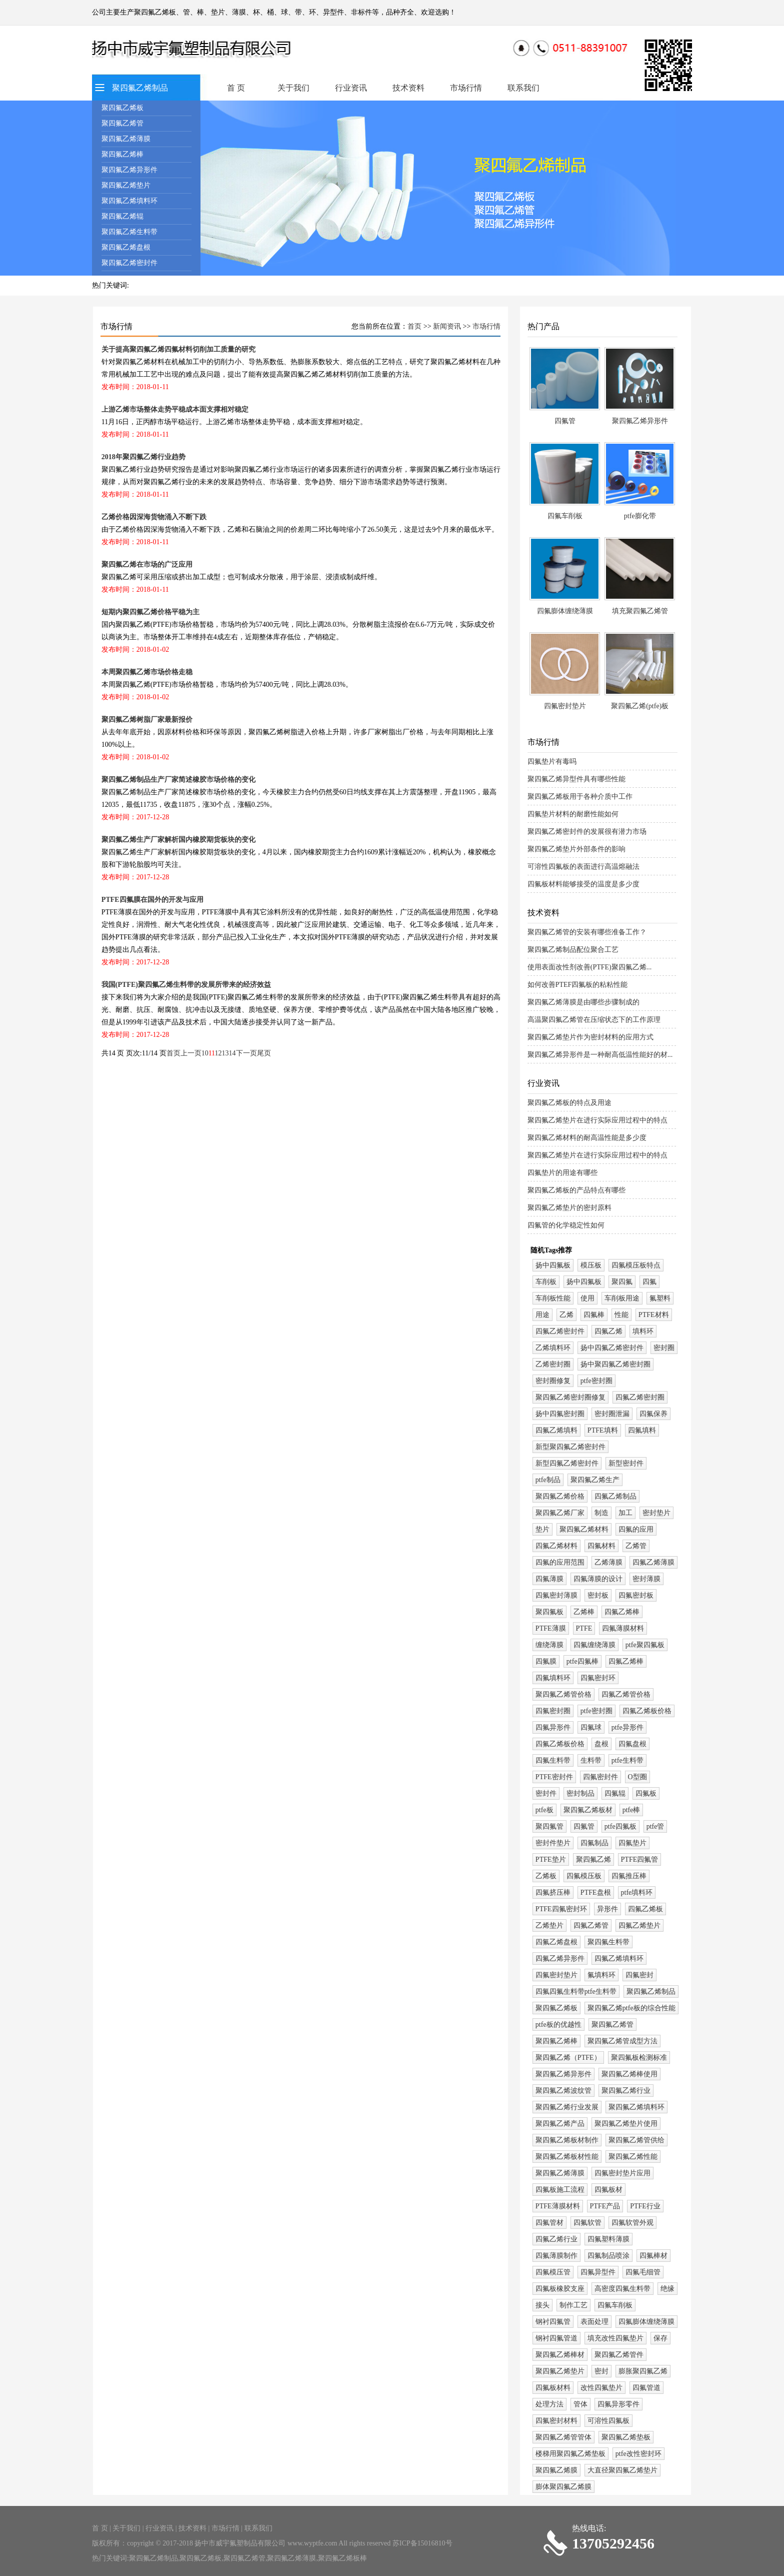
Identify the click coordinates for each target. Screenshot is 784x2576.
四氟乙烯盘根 (557, 1942)
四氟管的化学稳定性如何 (566, 1225)
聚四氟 (622, 1281)
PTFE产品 (605, 2206)
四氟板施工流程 (560, 2189)
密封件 (546, 1793)
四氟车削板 (565, 516)
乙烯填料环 (553, 1348)
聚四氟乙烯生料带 (130, 232)
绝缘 (667, 2288)
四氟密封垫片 (565, 706)
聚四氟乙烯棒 (123, 154)
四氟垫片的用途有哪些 (563, 1172)
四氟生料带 (553, 1760)
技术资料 (408, 88)
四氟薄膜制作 (557, 2255)
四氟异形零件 (619, 2404)
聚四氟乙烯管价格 (564, 1694)
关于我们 (294, 88)
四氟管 (565, 421)
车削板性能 (553, 1298)
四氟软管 (588, 2222)
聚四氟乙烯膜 (557, 2470)
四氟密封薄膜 (557, 1595)
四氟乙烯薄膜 (653, 1562)
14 (232, 1053)
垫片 (543, 1529)
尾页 (264, 1053)
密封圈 (664, 1348)
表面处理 (594, 2321)
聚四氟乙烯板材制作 (567, 2140)
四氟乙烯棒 (622, 1612)
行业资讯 (351, 88)
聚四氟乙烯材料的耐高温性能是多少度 (587, 1137)
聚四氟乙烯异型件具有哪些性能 (577, 779)
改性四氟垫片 (601, 2387)
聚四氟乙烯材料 (584, 1529)
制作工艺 (574, 2305)
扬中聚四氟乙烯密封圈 (615, 1364)
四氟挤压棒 (553, 1892)
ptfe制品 (548, 1480)
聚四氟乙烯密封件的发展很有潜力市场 (587, 831)
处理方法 (550, 2404)
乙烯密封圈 (553, 1364)
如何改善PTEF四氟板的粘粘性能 (578, 984)
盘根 (601, 1744)
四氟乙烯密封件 (560, 1331)
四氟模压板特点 (636, 1265)
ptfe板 (545, 1810)
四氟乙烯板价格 (647, 1711)
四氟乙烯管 (591, 1925)
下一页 (246, 1053)
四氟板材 (608, 2189)
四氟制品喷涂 (609, 2255)
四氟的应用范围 (560, 1562)
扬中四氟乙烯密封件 (612, 1348)
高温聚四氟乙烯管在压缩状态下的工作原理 (594, 1019)
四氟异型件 (598, 2272)
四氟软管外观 (633, 2222)
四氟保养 (654, 1414)
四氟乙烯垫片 (639, 1925)
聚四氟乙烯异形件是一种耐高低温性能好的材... (600, 1054)
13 (225, 1053)
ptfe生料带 (628, 1760)
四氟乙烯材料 (557, 1546)
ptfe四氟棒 (582, 1661)
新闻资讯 (447, 326)
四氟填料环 (553, 1678)
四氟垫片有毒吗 (552, 761)
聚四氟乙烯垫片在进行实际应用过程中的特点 (598, 1120)
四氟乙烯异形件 (560, 1958)
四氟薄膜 (550, 1579)
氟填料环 (602, 1975)
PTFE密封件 (554, 1777)
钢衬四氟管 (553, 2321)
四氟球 (591, 1727)
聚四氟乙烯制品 (140, 88)
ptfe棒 (631, 1810)
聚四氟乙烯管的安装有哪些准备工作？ (587, 932)
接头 (543, 2305)
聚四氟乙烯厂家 (560, 1513)
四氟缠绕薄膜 (595, 1645)
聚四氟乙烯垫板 (626, 2437)
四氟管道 (646, 2387)
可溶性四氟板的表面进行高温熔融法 (584, 866)
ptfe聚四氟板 (645, 1645)
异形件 (607, 1909)
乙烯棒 (584, 1612)
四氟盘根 (632, 1744)
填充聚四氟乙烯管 (640, 611)
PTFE (584, 1628)
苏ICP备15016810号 (422, 2543)
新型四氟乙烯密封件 (567, 1463)
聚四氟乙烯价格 (560, 1496)
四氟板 (646, 1793)
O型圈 (637, 1777)
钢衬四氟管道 (557, 2338)
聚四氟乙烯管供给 (636, 2140)
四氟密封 (640, 1975)
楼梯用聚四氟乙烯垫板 (571, 2453)
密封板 (598, 1595)
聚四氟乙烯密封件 (130, 263)
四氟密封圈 (553, 1711)
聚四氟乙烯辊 (123, 216)
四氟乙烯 (608, 1331)
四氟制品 (594, 1843)
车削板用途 (622, 1298)
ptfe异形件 (628, 1727)
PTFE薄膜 (551, 1628)
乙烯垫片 (550, 1925)
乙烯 (567, 1315)
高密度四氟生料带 (622, 2288)
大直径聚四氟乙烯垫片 (623, 2470)
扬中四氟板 (553, 1265)
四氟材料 (602, 1546)
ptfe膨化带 (640, 516)
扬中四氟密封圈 (560, 1414)
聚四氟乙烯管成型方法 (623, 2041)
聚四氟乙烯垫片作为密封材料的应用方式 (591, 1037)
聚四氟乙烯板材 (588, 1810)
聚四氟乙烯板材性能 (567, 2156)
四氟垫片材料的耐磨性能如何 (573, 814)
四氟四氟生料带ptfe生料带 (576, 1991)
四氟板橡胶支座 (560, 2288)
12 (218, 1053)
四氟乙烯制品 (615, 1496)
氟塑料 (660, 1298)
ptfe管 (655, 1826)
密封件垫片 (553, 1843)
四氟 (649, 1281)
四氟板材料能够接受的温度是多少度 (584, 884)
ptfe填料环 (637, 1892)
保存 (661, 2338)
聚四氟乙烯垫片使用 (626, 2123)
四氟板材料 (553, 2387)
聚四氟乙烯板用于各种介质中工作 (580, 796)
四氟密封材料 (557, 2420)
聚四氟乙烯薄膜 (126, 139)
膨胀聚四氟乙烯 (643, 2371)
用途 (543, 1315)
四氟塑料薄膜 (609, 2239)
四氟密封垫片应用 (622, 2173)
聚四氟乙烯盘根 (126, 247)
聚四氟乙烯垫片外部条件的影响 (577, 849)
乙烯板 (546, 1876)
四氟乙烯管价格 (626, 1694)
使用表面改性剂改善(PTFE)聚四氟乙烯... (590, 967)
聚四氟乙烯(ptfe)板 (639, 706)
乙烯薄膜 (608, 1562)
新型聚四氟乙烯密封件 (571, 1447)
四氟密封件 (600, 1777)
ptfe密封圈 (596, 1381)
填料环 (643, 1331)
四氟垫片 (632, 1843)
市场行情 (466, 88)
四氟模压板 (584, 1876)
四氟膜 (546, 1661)
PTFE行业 (645, 2206)
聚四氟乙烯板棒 (342, 2558)
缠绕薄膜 (550, 1645)
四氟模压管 (553, 2272)
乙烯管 (636, 1546)
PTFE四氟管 (639, 1859)
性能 (621, 1315)
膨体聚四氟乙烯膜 (564, 2486)
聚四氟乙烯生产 (595, 1480)
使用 (587, 1298)
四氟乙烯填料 (557, 1430)
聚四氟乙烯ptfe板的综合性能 (632, 2008)
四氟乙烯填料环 (619, 1958)
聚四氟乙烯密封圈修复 (571, 1397)
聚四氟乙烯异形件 (130, 170)
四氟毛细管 (643, 2272)
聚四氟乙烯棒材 (560, 2354)
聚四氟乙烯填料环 (130, 201)
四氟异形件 (553, 1727)
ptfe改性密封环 (639, 2453)
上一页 (191, 1053)
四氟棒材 (654, 2255)
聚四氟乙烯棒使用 (630, 2074)
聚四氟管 (550, 1826)
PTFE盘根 (595, 1892)
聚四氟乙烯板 (123, 108)
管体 (581, 2404)
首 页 (236, 88)
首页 (415, 326)
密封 (601, 2371)
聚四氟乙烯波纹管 (564, 2090)
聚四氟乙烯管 (123, 123)
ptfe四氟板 (620, 1826)
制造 (601, 1513)
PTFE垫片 (551, 1859)
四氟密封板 (636, 1595)
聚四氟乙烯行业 (626, 2090)
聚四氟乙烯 (593, 1859)
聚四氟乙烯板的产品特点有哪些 (577, 1190)
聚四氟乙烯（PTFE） (568, 2057)
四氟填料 (642, 1430)
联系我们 (524, 88)
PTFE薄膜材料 (558, 2206)
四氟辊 (615, 1793)
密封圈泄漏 (612, 1414)
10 (205, 1053)
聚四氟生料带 (609, 1942)
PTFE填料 (603, 1430)
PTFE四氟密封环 (561, 1909)
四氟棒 (594, 1315)
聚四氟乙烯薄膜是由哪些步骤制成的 (584, 1002)
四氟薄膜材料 (623, 1628)
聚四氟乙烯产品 (560, 2123)
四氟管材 (550, 2222)
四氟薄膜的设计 (598, 1579)
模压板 (591, 1265)
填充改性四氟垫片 (616, 2338)
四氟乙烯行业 (557, 2239)
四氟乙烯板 (645, 1909)
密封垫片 (656, 1513)
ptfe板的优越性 (559, 2024)
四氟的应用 (636, 1529)
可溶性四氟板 (609, 2420)
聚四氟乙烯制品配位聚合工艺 (573, 949)
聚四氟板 (550, 1612)
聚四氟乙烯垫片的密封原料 (570, 1207)
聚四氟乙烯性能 (633, 2156)
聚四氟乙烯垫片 (126, 185)
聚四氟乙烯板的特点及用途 (570, 1102)
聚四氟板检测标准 (639, 2057)
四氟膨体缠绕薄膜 (565, 611)
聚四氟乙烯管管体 (564, 2437)
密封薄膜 (646, 1579)
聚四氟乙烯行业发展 (567, 2107)
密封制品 (580, 1793)
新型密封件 (626, 1463)
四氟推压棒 (629, 1876)
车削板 (546, 1281)
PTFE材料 (653, 1315)
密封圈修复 (553, 1381)
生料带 (591, 1760)
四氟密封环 (598, 1678)
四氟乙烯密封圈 (640, 1397)
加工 (625, 1513)
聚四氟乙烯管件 (619, 2354)
